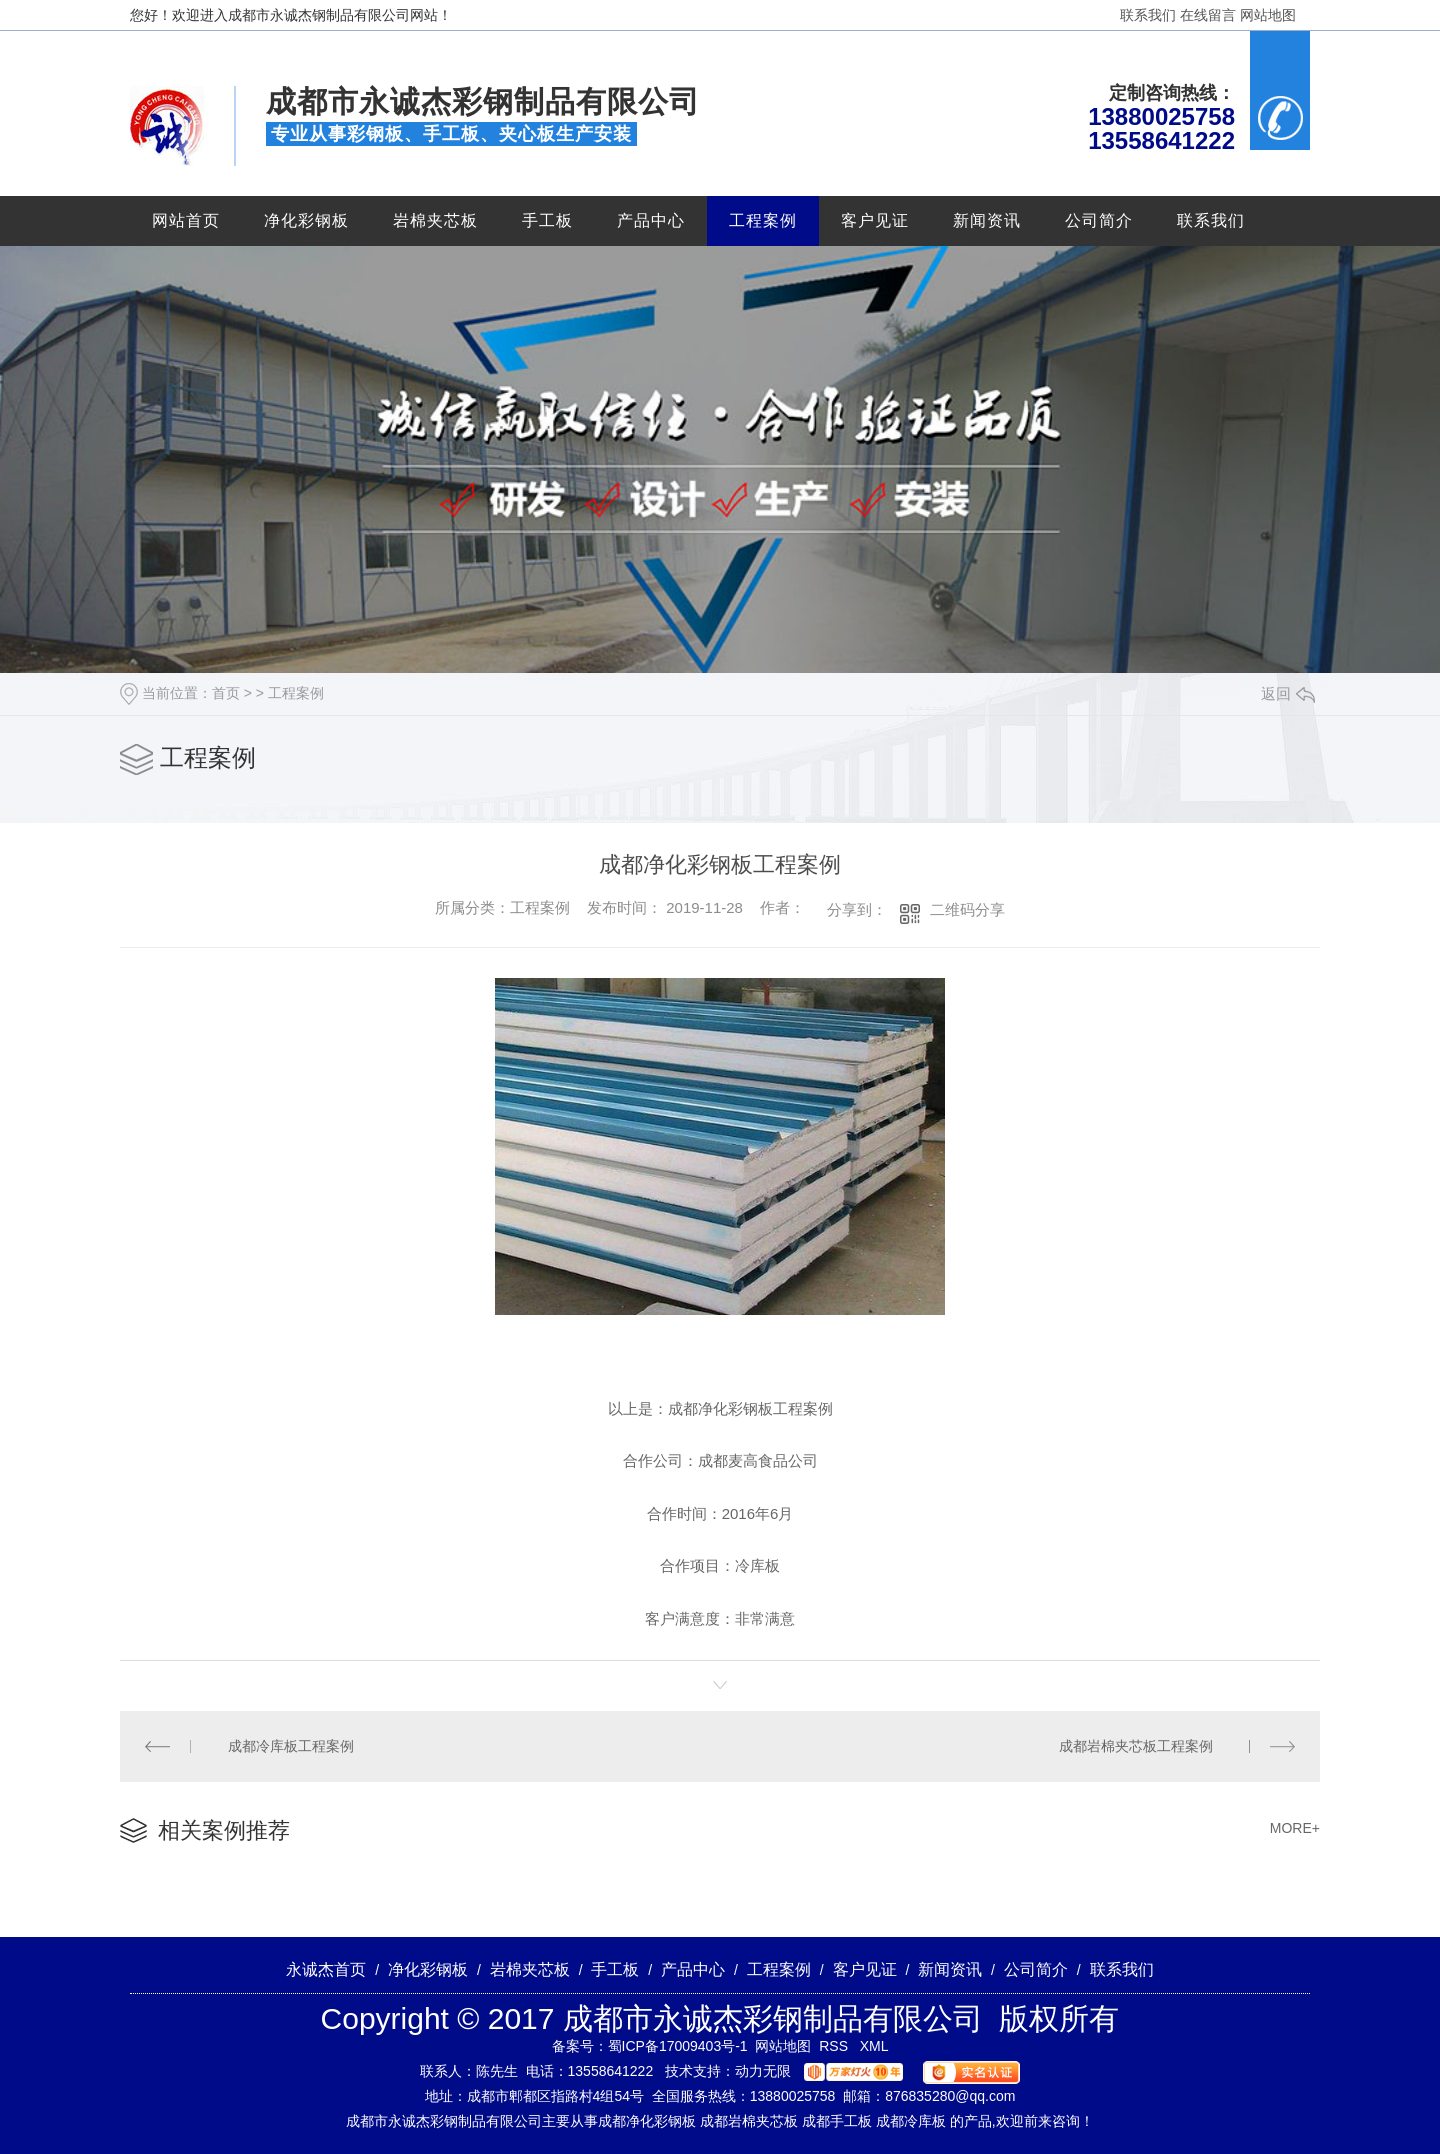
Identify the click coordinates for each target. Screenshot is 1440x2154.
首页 (226, 693)
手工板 (547, 220)
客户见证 (875, 220)
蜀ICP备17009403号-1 (678, 2046)
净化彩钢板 (306, 220)
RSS (835, 2046)
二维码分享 (967, 909)
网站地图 (1268, 15)
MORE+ (1295, 1828)
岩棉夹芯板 (435, 220)
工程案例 (763, 220)
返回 (1288, 693)
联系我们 (1148, 15)
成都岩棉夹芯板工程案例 (1136, 1746)
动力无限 (763, 2071)
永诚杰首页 (326, 1969)
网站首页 (186, 220)
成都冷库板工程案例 (291, 1746)
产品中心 (651, 220)
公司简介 (1099, 220)
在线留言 (1208, 15)
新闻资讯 (987, 220)
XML (874, 2046)
